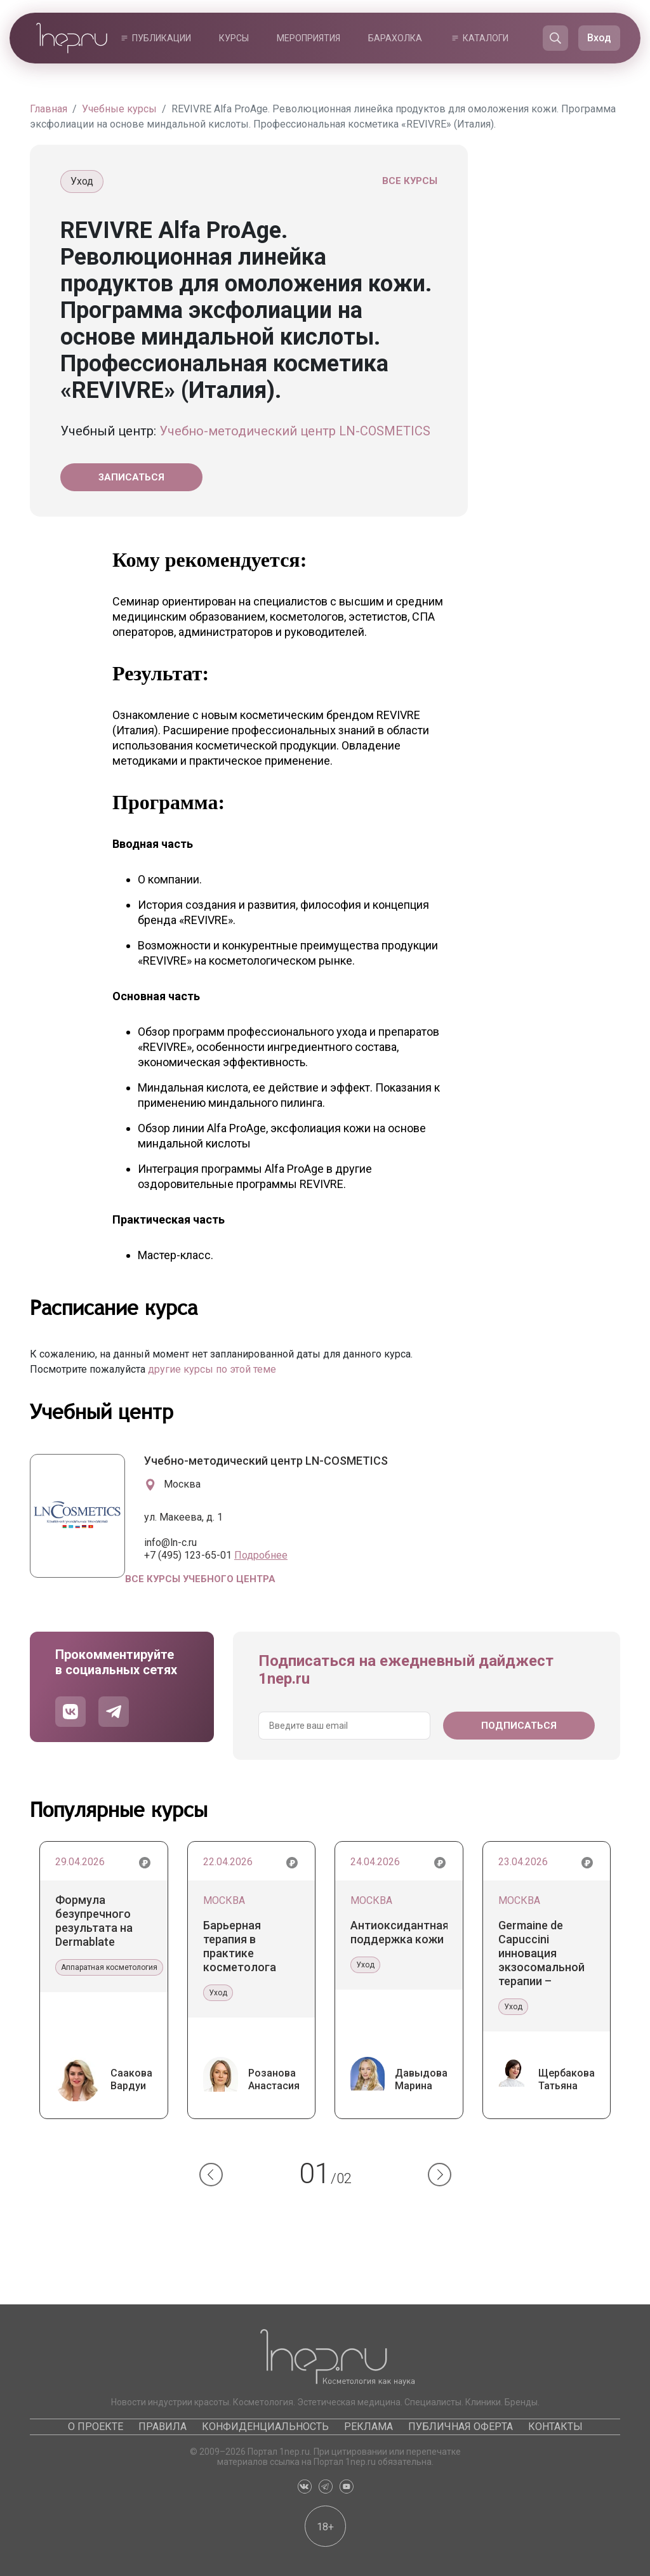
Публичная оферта (460, 2427)
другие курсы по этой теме (212, 1369)
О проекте (95, 2427)
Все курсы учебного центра (200, 1579)
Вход (599, 38)
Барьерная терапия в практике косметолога (239, 1946)
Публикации (161, 38)
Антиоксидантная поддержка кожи (399, 1932)
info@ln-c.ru (170, 1542)
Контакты (555, 2427)
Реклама (368, 2427)
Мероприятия (308, 38)
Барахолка (395, 38)
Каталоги (485, 38)
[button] (211, 2174)
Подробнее (261, 1555)
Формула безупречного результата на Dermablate (94, 1920)
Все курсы (409, 181)
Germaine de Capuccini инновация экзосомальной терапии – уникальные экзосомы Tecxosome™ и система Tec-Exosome (541, 1953)
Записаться (131, 477)
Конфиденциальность (265, 2427)
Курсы (234, 38)
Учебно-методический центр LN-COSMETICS (294, 431)
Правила (162, 2427)
